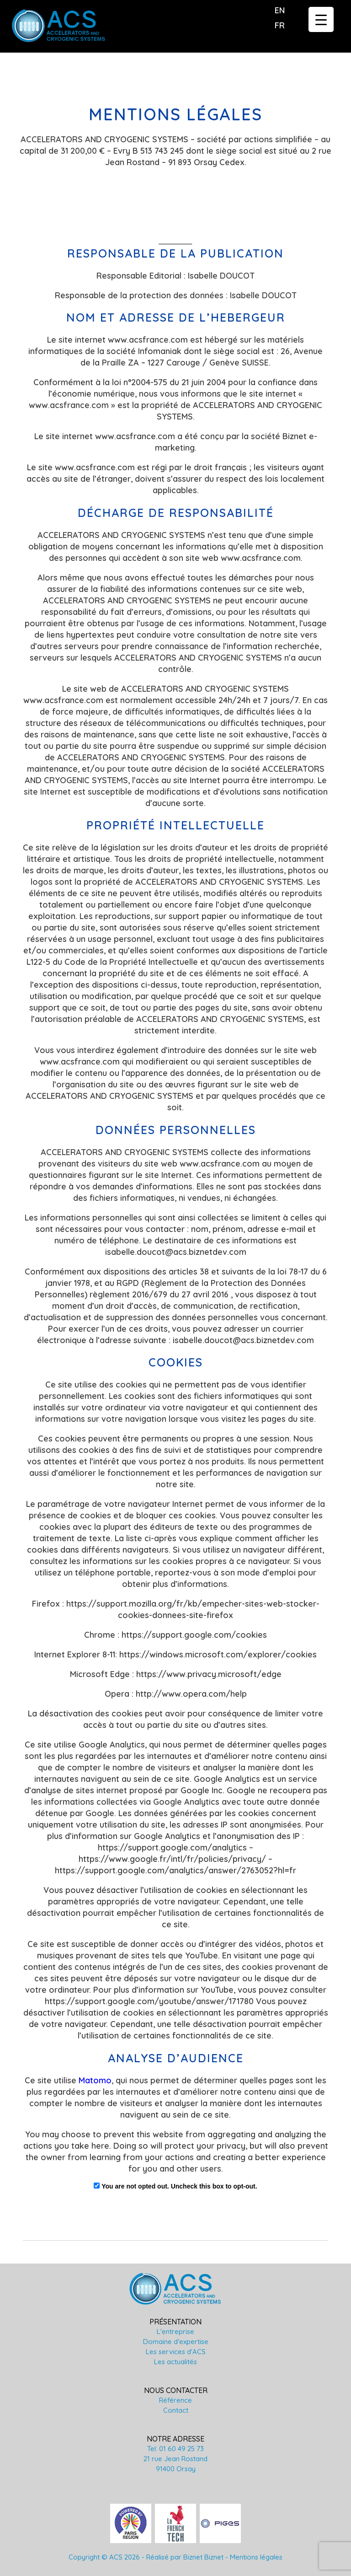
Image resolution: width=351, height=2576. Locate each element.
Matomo (95, 2080)
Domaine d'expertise (175, 2341)
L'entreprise (175, 2331)
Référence (175, 2400)
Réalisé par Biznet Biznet (184, 2557)
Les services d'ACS (176, 2351)
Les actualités (175, 2361)
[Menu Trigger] (321, 19)
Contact (175, 2410)
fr (280, 25)
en (280, 10)
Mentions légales (256, 2557)
